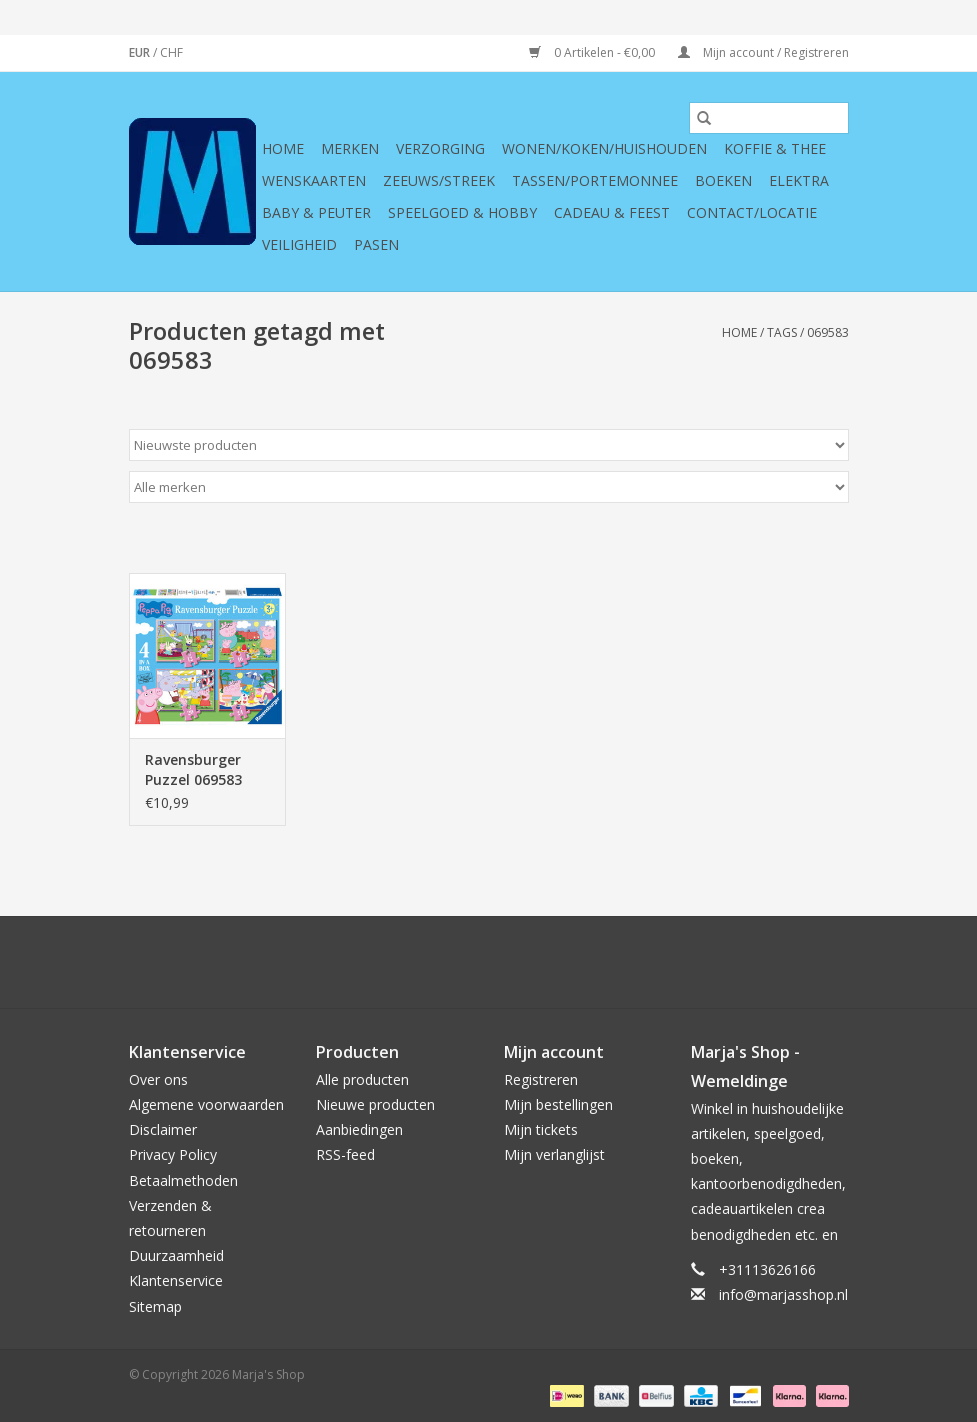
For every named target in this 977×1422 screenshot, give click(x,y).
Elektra (799, 180)
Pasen (376, 244)
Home (283, 148)
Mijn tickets (541, 1129)
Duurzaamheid (176, 1255)
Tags (782, 332)
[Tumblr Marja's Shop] (561, 962)
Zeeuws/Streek (439, 180)
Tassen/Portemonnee (595, 180)
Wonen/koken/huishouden (604, 148)
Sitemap (155, 1306)
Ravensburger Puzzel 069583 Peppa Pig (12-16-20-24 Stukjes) (205, 770)
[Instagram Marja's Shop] (597, 962)
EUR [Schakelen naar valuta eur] (141, 52)
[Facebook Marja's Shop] (381, 962)
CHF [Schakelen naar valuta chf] (171, 52)
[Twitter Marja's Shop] (417, 962)
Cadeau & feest (612, 212)
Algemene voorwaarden (206, 1104)
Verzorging (440, 148)
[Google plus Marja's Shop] (453, 962)
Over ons (158, 1079)
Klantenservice (176, 1280)
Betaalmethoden (183, 1180)
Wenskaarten (314, 180)
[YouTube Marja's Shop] (525, 962)
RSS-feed (345, 1154)
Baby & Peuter (316, 212)
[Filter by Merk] (489, 487)
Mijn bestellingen (558, 1104)
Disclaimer (163, 1129)
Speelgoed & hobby (462, 212)
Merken (350, 148)
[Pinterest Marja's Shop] (489, 962)
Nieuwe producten (375, 1104)
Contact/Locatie (752, 212)
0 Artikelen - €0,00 (593, 52)
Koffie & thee (775, 148)
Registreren (541, 1079)
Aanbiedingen (359, 1129)
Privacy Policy (173, 1154)
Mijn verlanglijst (554, 1154)
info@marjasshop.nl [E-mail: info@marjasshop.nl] (783, 1294)
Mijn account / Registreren (763, 52)
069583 (828, 332)
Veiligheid (299, 244)
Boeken (723, 180)
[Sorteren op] (489, 445)
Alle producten (362, 1079)
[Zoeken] (769, 118)
